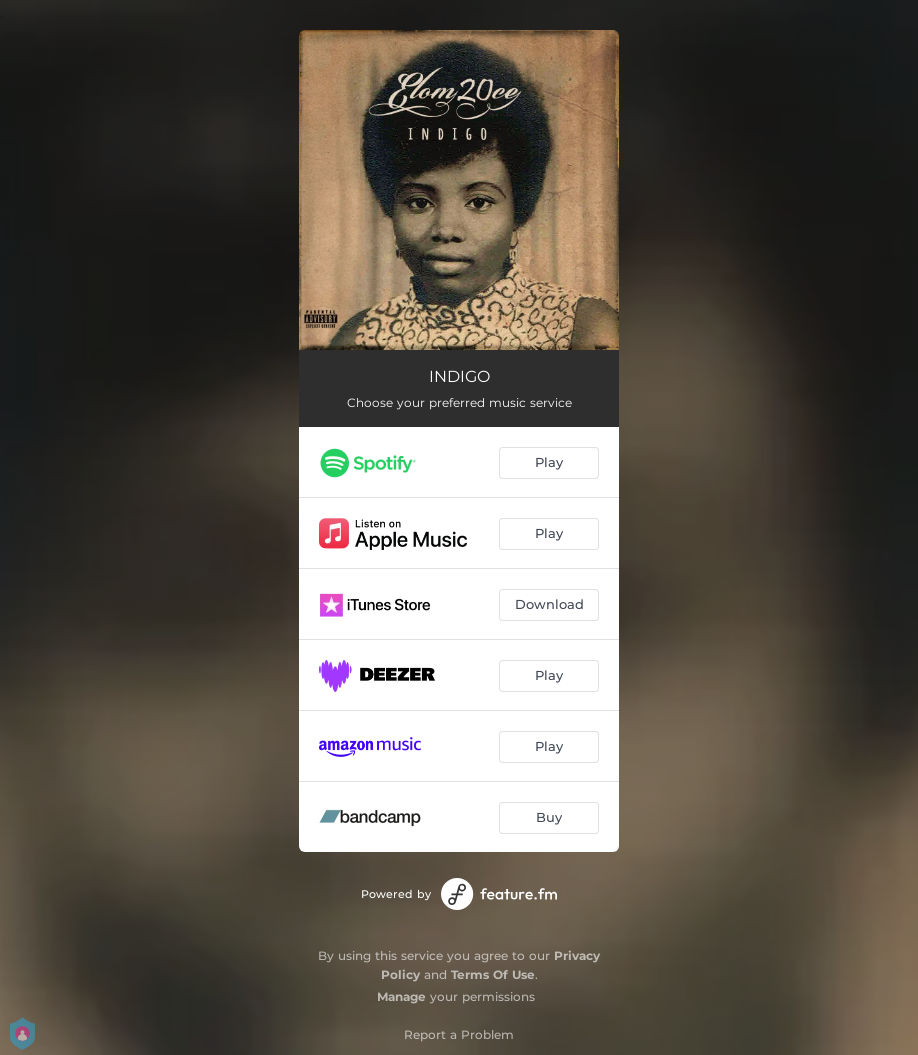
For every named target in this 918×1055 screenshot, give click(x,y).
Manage (401, 996)
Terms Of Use (493, 974)
